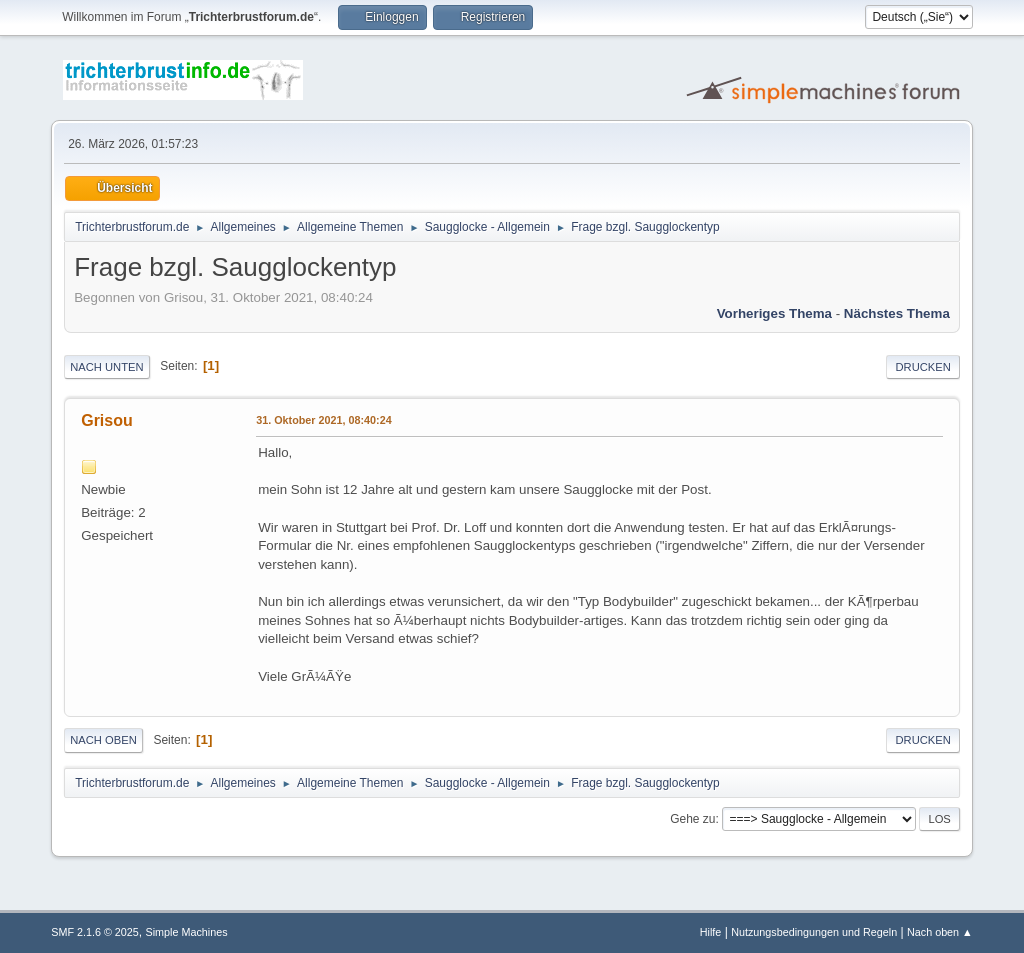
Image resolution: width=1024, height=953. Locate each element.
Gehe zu (692, 819)
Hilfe (711, 932)
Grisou (107, 420)
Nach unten (106, 367)
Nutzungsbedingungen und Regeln (814, 932)
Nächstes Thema (897, 313)
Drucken (922, 367)
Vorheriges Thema (774, 313)
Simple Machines (187, 932)
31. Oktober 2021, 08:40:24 (323, 420)
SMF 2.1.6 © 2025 (95, 932)
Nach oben (103, 740)
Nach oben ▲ (940, 932)
